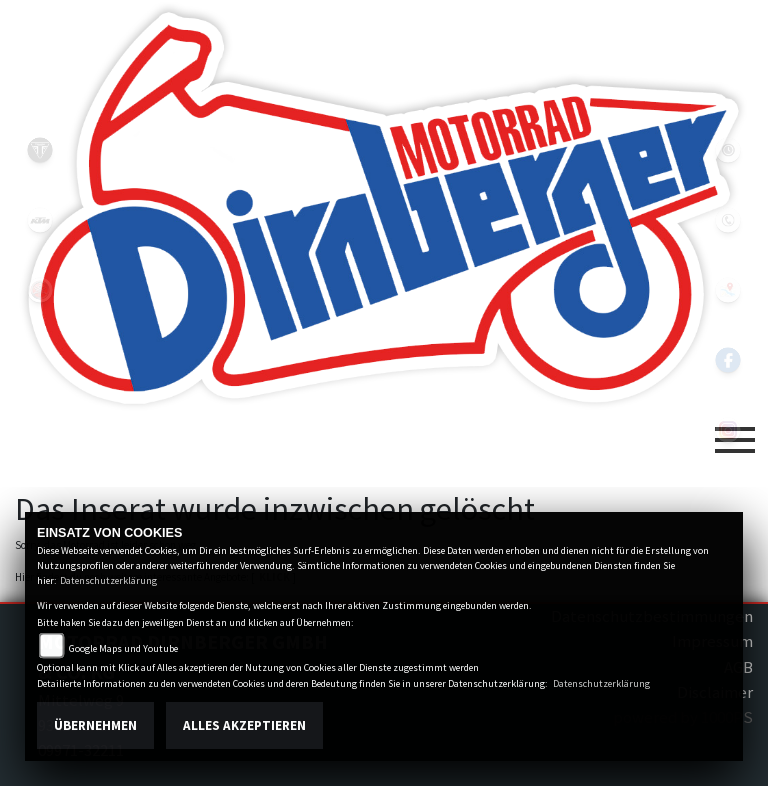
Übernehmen (95, 725)
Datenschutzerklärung (108, 580)
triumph (40, 150)
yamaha (40, 290)
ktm (40, 220)
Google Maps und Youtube (123, 648)
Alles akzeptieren (244, 725)
